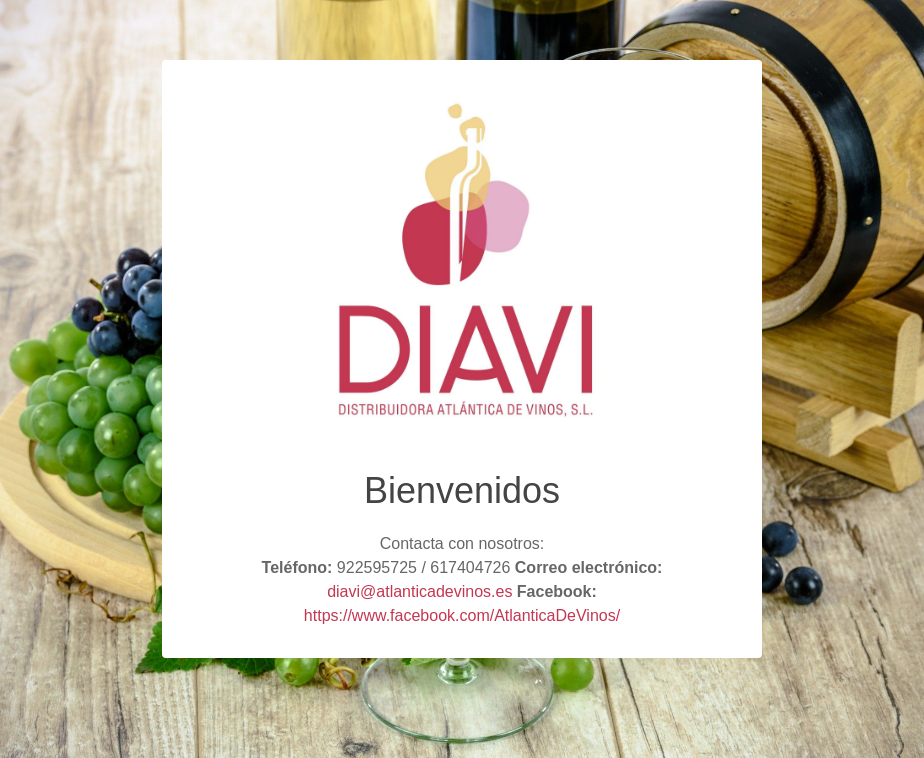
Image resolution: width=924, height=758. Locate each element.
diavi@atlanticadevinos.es (419, 591)
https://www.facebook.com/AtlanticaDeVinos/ (462, 615)
